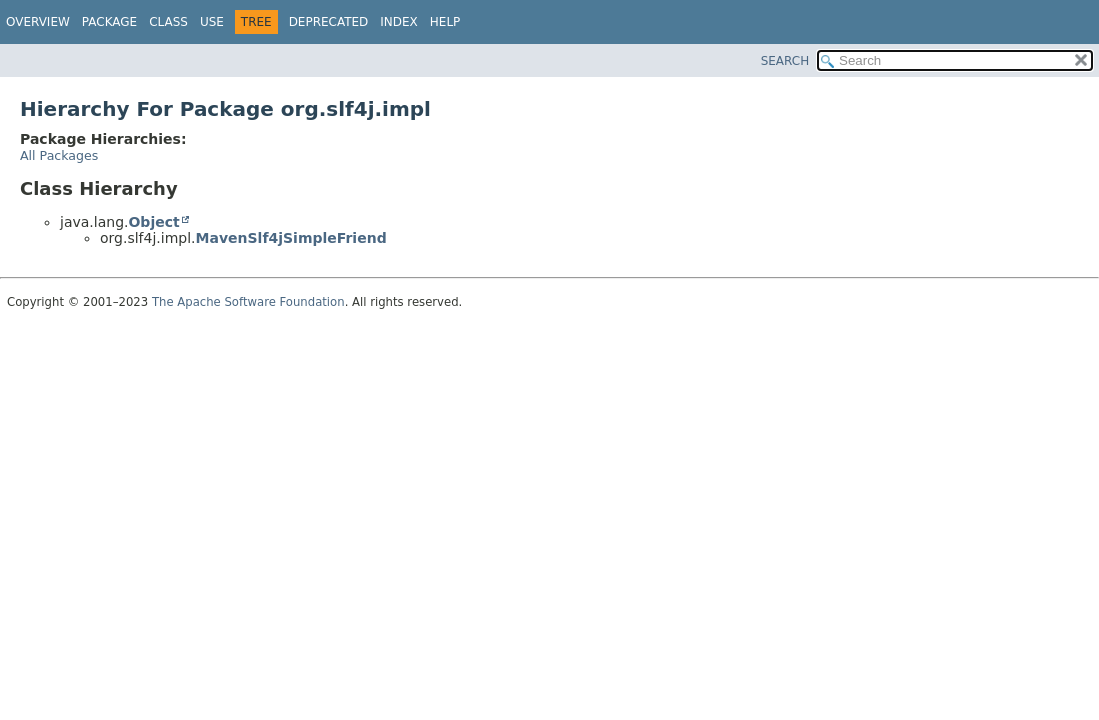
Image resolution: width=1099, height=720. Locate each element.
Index (399, 22)
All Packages (59, 155)
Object (153, 222)
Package (109, 22)
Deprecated (329, 22)
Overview (38, 22)
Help (445, 22)
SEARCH (785, 61)
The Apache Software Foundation (248, 302)
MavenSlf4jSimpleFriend (291, 238)
